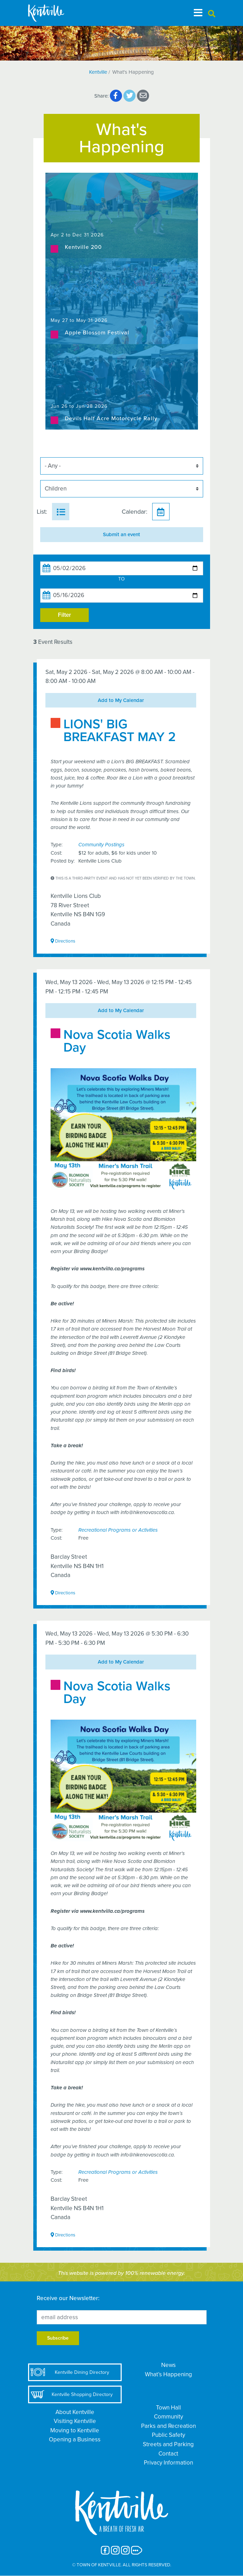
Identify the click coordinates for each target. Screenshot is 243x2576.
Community (168, 2416)
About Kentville (74, 2412)
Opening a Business (75, 2439)
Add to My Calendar (121, 700)
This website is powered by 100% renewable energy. (121, 2273)
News (168, 2365)
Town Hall (168, 2407)
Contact (168, 2453)
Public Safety (168, 2435)
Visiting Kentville (75, 2421)
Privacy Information (168, 2462)
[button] (211, 14)
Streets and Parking (168, 2444)
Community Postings (101, 844)
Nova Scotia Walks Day (117, 1041)
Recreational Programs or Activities (118, 1530)
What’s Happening (168, 2374)
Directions (63, 941)
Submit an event (121, 534)
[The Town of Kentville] (54, 13)
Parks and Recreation (168, 2426)
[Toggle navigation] (198, 13)
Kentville (98, 72)
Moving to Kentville (74, 2430)
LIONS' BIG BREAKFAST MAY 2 (119, 731)
